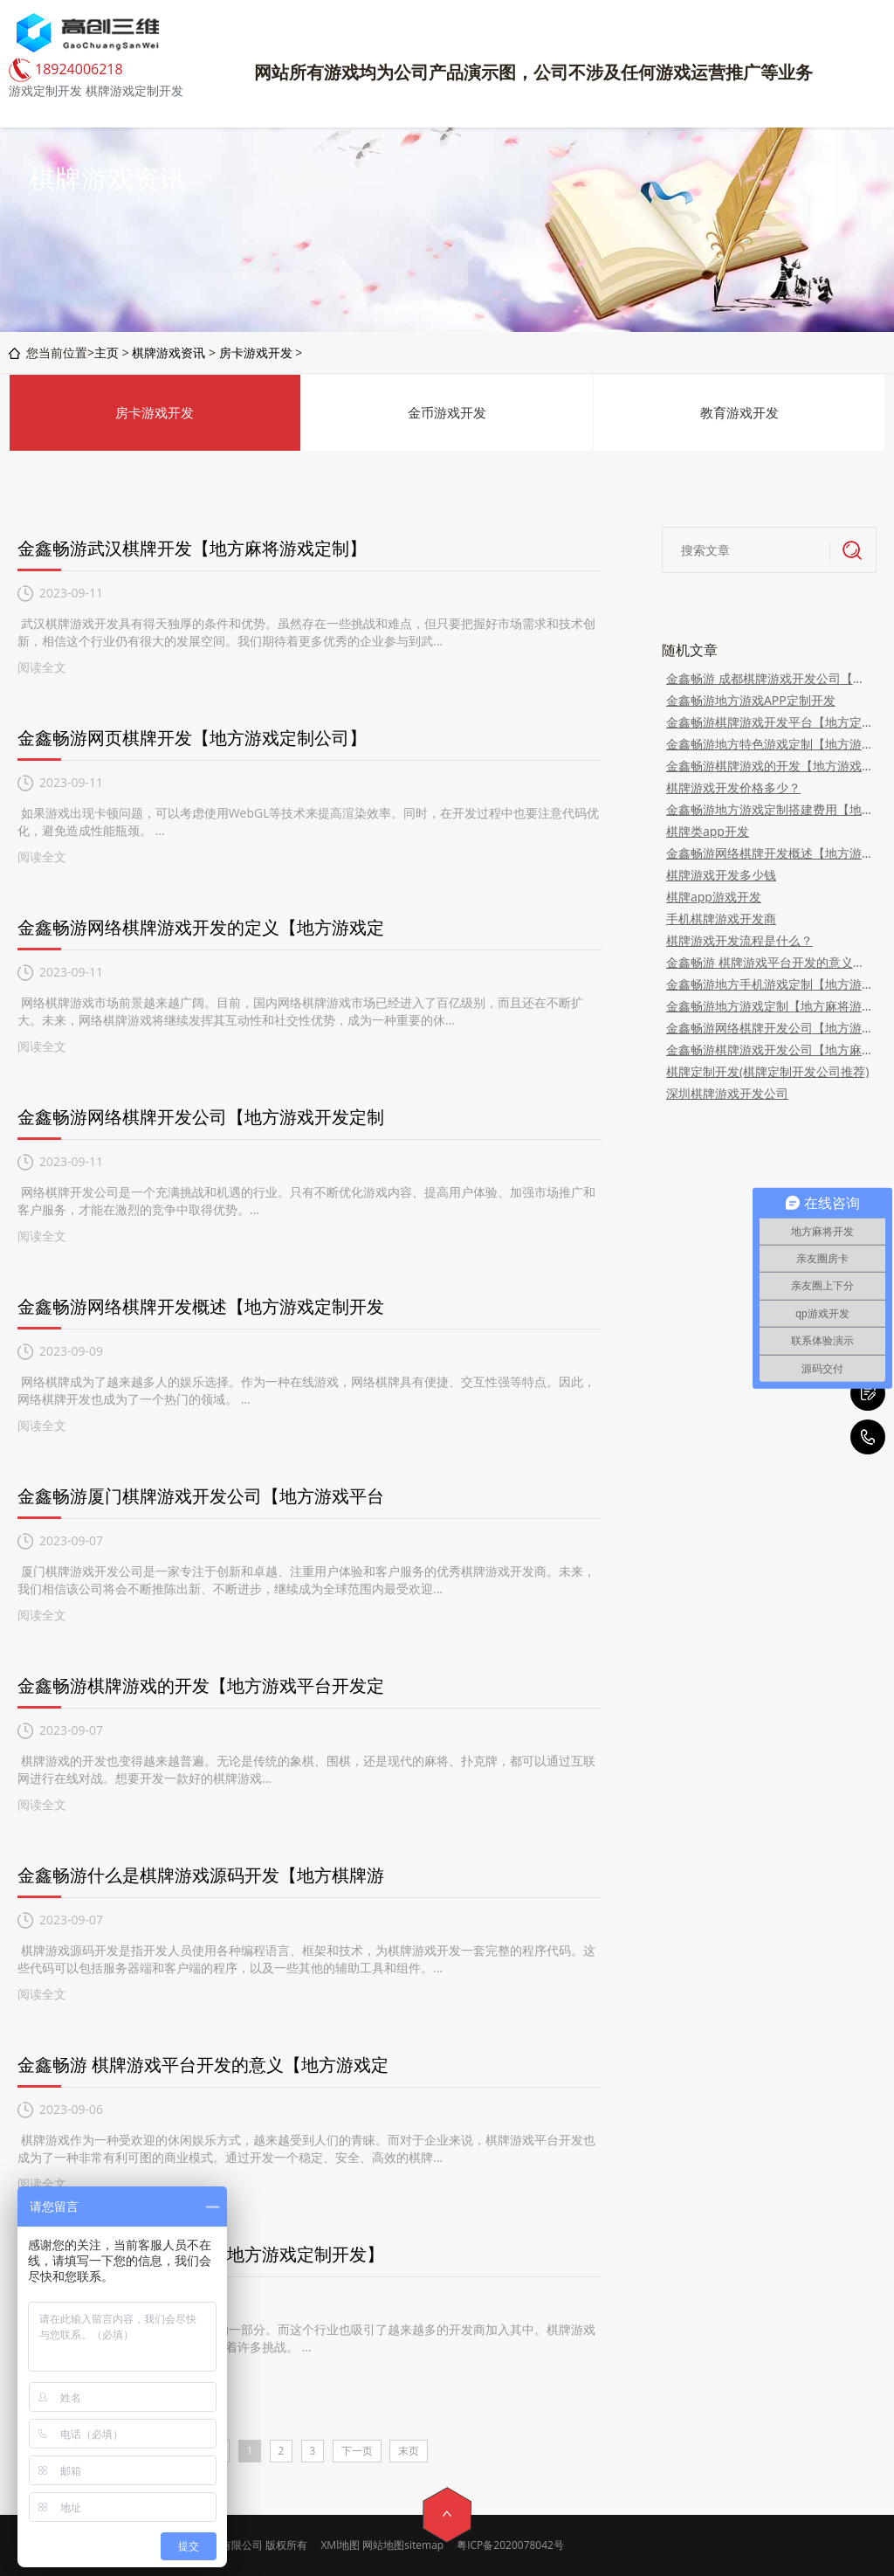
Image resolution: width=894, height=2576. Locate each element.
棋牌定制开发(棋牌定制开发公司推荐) (767, 1071)
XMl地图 (340, 2545)
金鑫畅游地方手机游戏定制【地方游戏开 (769, 984)
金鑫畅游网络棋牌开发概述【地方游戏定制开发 (200, 1306)
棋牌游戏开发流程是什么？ (739, 940)
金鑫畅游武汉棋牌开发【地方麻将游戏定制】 (192, 548)
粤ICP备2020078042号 (510, 2545)
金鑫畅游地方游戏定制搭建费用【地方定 (769, 809)
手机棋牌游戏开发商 (721, 918)
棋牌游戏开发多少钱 (721, 874)
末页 (408, 2450)
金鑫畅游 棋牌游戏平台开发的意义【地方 (769, 962)
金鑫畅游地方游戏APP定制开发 (751, 700)
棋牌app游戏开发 (713, 896)
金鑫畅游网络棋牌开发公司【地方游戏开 (769, 1027)
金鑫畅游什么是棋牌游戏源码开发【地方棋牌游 (200, 1875)
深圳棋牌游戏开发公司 (727, 1093)
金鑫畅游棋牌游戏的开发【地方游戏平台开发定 (200, 1685)
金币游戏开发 (447, 412)
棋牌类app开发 (707, 831)
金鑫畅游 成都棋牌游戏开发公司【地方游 (769, 678)
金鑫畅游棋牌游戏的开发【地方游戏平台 (769, 765)
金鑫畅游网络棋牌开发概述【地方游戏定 (769, 853)
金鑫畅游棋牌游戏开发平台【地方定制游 (769, 722)
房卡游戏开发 (255, 352)
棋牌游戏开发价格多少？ (733, 787)
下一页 (357, 2450)
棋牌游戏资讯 (168, 352)
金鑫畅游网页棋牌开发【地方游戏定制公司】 (192, 737)
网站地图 (383, 2545)
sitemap (424, 2545)
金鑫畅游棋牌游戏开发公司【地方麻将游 (769, 1049)
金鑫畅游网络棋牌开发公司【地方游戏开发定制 (200, 1117)
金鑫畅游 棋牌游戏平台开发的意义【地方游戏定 (203, 2064)
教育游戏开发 (739, 412)
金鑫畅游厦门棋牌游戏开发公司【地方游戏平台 (200, 1496)
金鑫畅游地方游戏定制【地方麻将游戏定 (769, 1005)
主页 (106, 352)
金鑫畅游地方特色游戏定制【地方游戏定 (769, 743)
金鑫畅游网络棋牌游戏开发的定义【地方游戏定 (200, 927)
